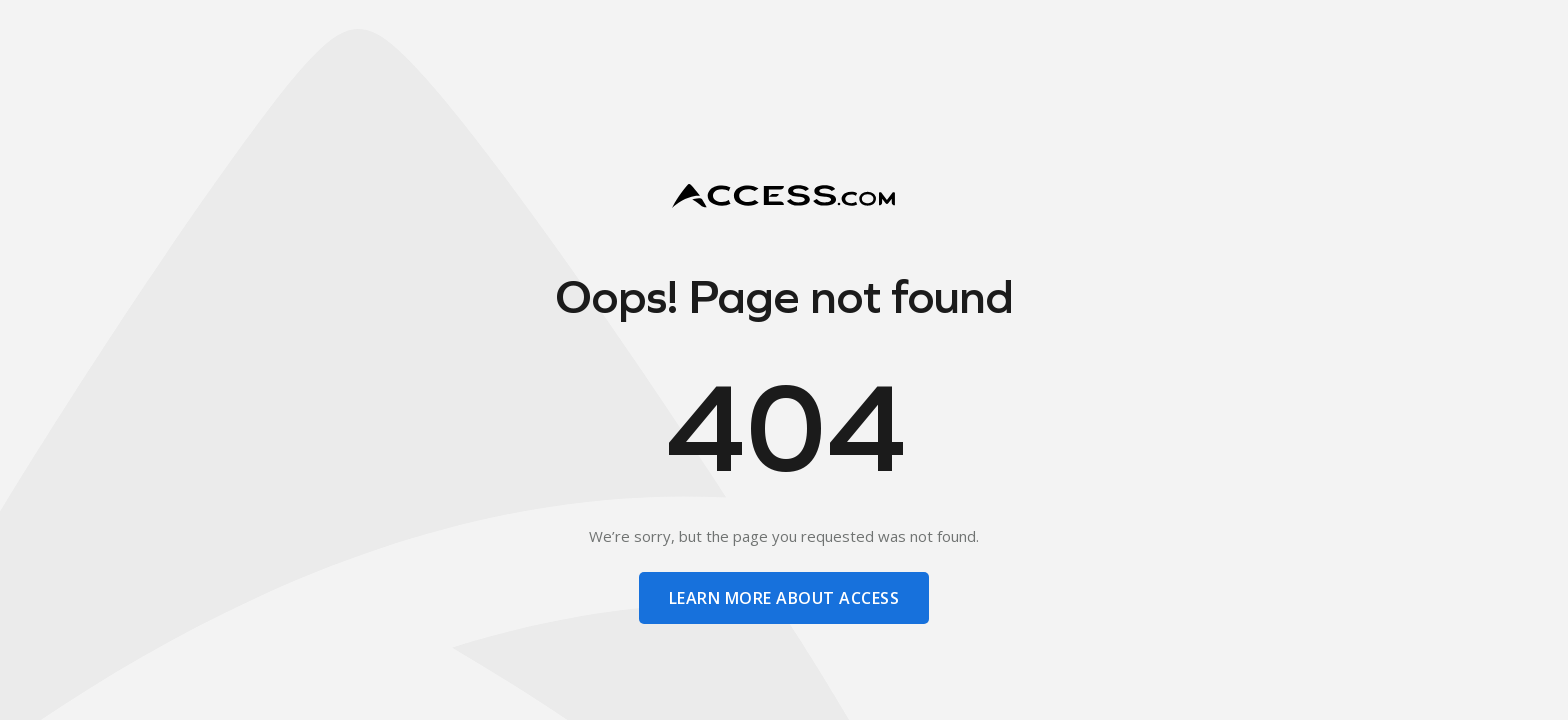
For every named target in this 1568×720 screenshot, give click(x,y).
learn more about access (784, 598)
